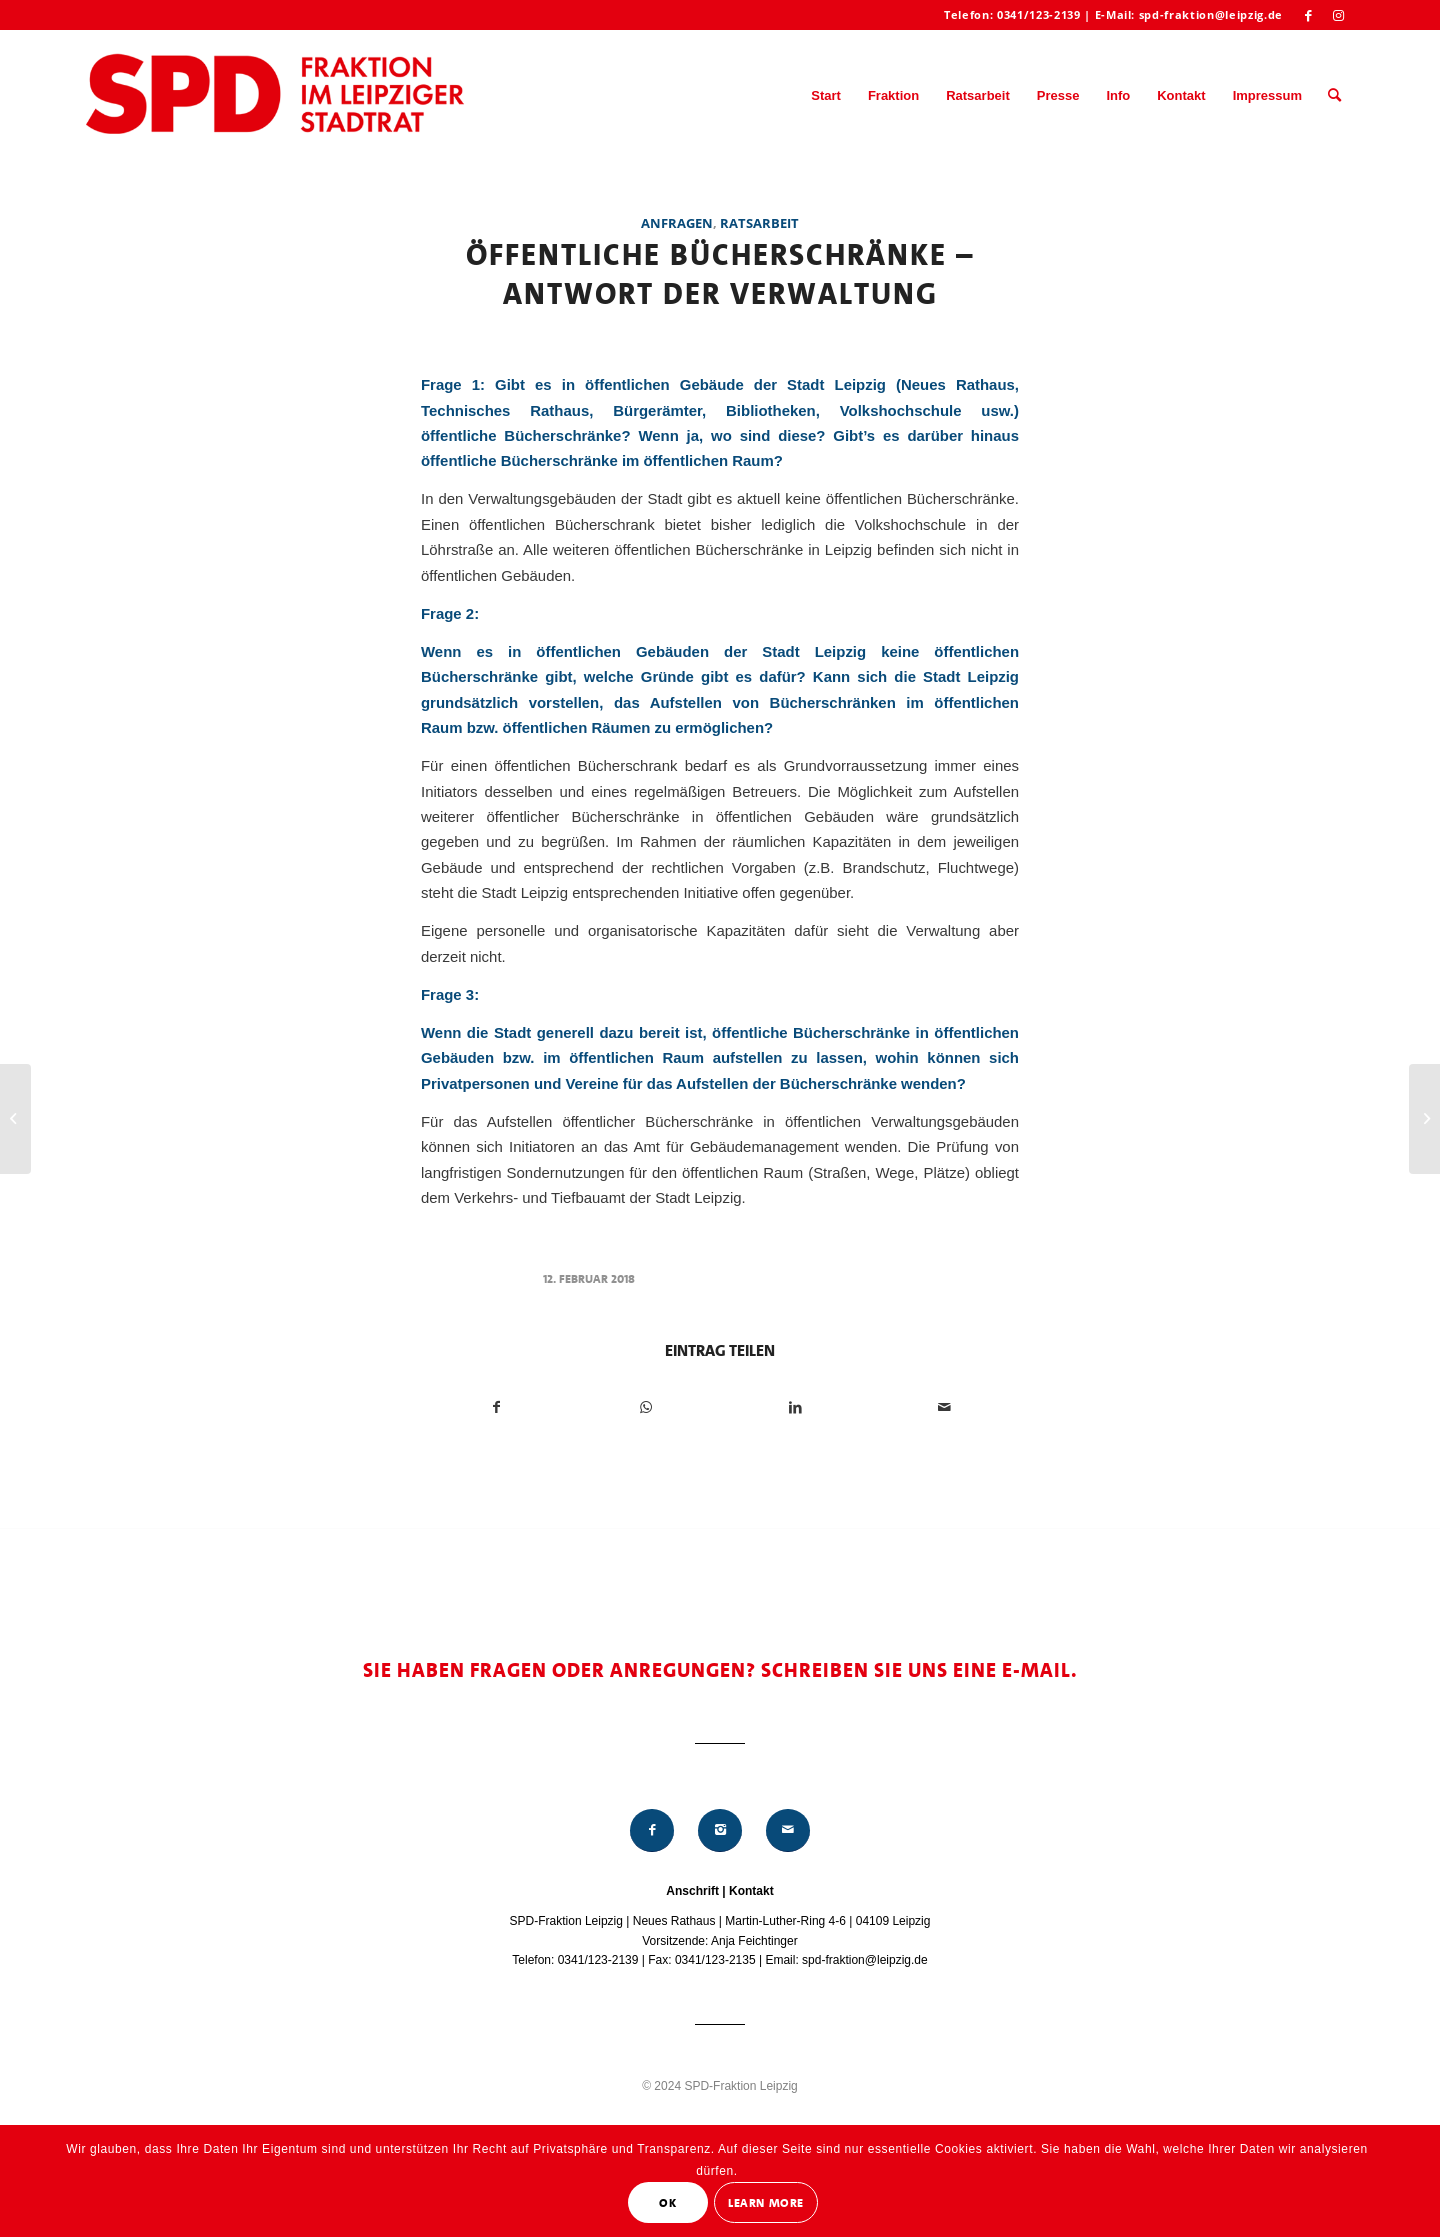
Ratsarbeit (759, 223)
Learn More (766, 2203)
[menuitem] (826, 96)
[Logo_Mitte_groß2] (277, 96)
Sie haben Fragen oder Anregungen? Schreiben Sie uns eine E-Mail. (720, 1670)
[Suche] (1334, 96)
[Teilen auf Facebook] (496, 1407)
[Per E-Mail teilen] (944, 1407)
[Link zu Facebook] (1308, 15)
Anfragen (677, 223)
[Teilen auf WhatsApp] (646, 1407)
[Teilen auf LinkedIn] (795, 1407)
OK (667, 2203)
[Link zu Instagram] (1339, 15)
